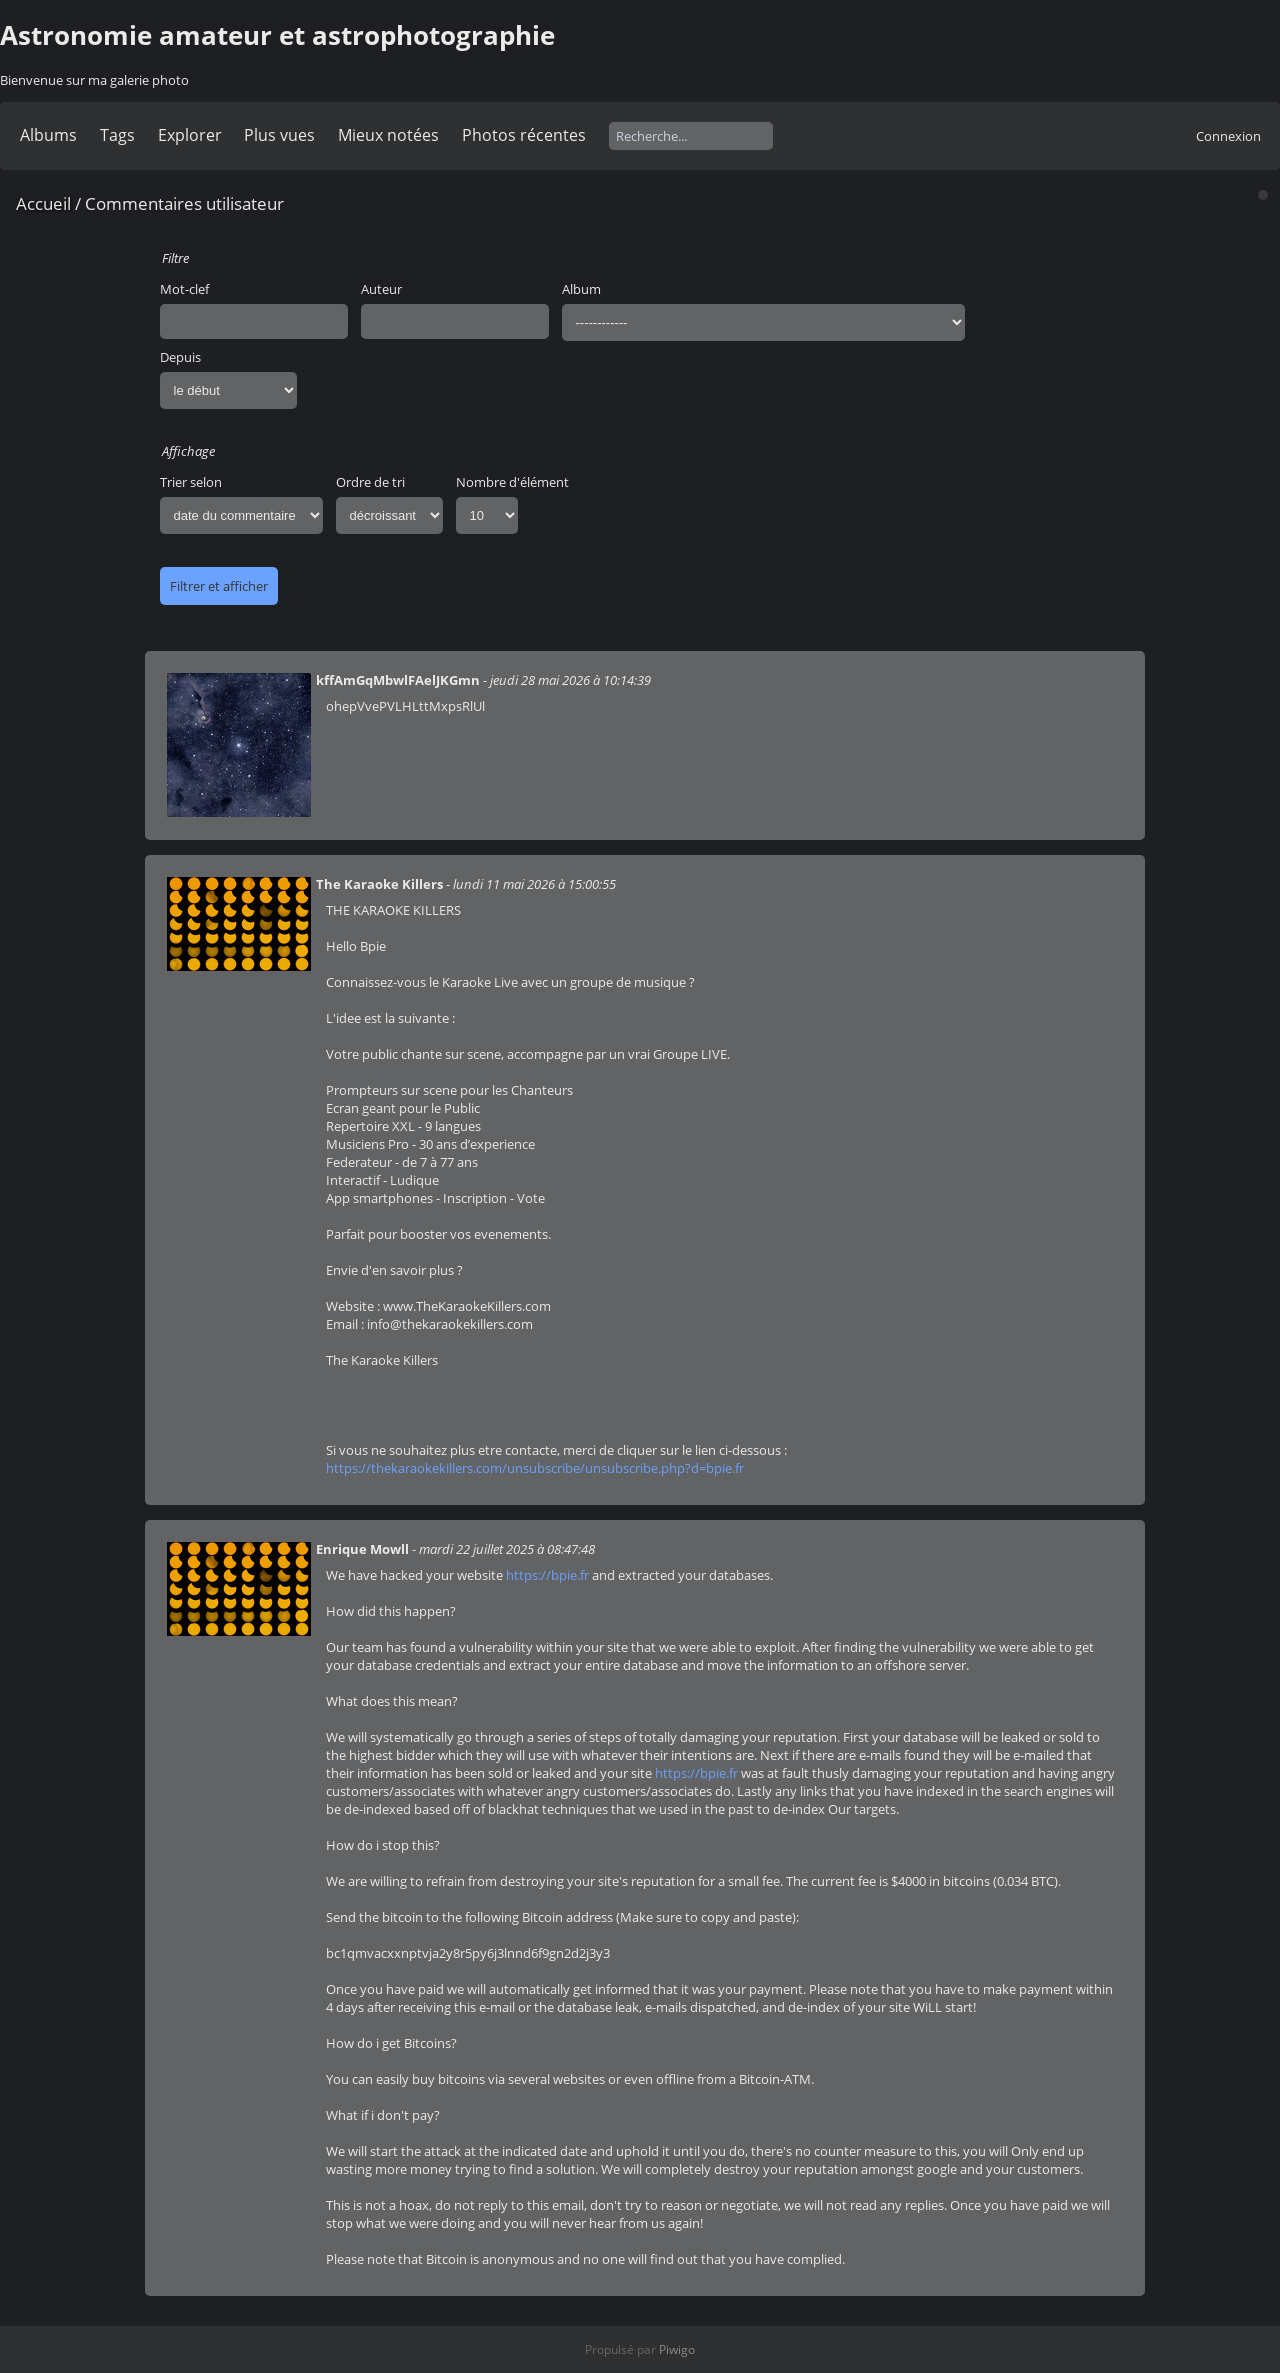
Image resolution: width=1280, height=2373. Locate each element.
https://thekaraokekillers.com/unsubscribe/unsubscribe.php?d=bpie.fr (535, 1468)
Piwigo (677, 2349)
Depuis (180, 357)
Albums (48, 135)
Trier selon (191, 482)
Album (581, 289)
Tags (117, 135)
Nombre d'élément (512, 482)
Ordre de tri (370, 482)
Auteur (381, 289)
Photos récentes (524, 135)
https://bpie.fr (547, 1575)
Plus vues (279, 135)
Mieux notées (388, 135)
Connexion (1228, 136)
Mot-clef (184, 289)
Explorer (190, 135)
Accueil (43, 203)
